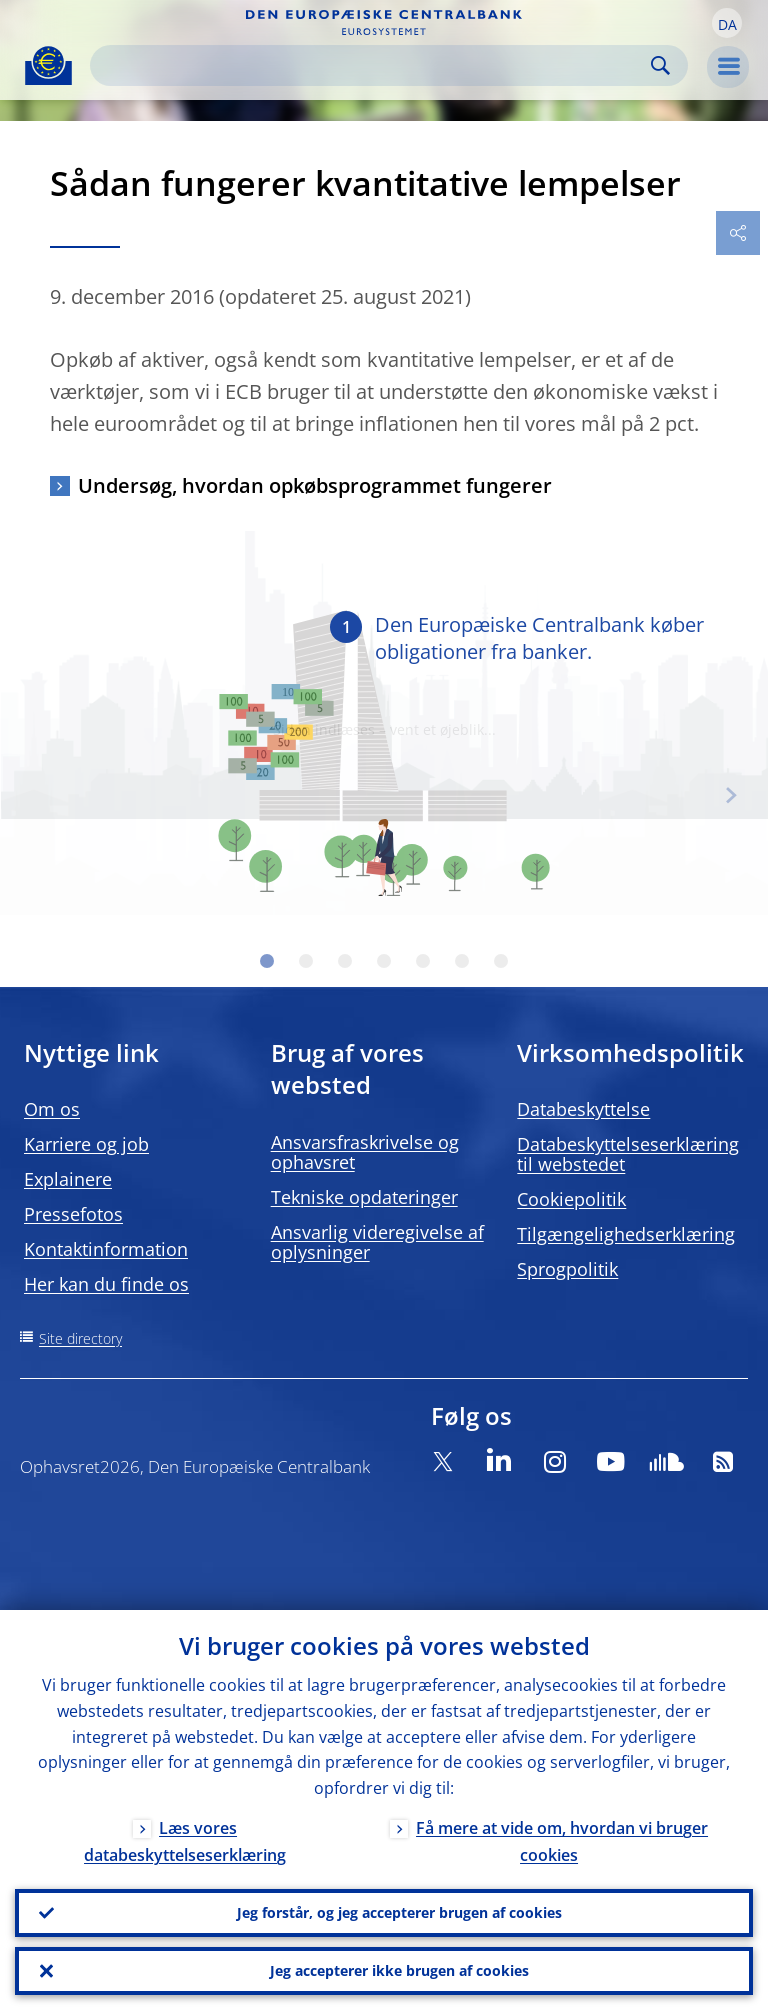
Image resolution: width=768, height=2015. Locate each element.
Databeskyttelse (583, 1109)
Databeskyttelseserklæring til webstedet (628, 1154)
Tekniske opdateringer (364, 1197)
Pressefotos (73, 1214)
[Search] (373, 65)
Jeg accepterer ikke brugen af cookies (399, 1970)
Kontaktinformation (106, 1249)
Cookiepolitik (571, 1199)
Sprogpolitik (567, 1269)
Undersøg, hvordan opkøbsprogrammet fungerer (315, 485)
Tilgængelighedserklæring (626, 1234)
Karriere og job (86, 1144)
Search (660, 65)
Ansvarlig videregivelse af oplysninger (377, 1242)
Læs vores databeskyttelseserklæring (185, 1841)
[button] (727, 23)
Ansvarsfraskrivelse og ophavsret (365, 1152)
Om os (52, 1109)
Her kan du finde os (106, 1284)
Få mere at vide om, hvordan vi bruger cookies (562, 1841)
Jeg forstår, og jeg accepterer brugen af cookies (399, 1912)
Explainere (68, 1179)
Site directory (80, 1338)
